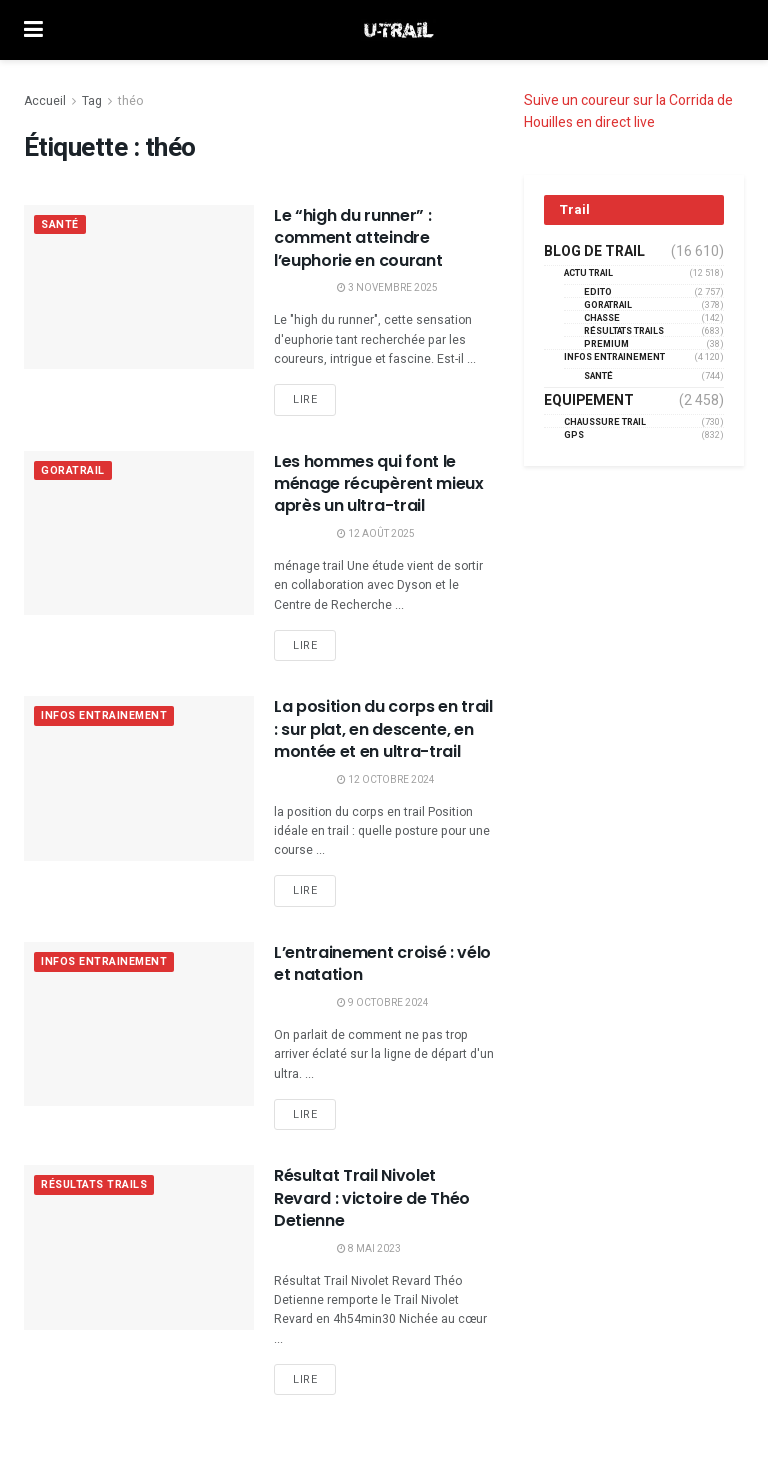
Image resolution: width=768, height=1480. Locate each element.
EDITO (598, 292)
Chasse (602, 318)
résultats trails (98, 1185)
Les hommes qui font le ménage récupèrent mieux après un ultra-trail (379, 484)
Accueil (45, 101)
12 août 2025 (376, 534)
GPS (574, 435)
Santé (61, 225)
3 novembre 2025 (387, 288)
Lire (305, 399)
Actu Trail (588, 273)
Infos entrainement (107, 716)
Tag (92, 101)
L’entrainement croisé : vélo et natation (382, 963)
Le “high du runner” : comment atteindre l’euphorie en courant (358, 238)
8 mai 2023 (369, 1249)
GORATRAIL (73, 471)
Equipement (589, 401)
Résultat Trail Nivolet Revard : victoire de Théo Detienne (372, 1198)
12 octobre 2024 (386, 780)
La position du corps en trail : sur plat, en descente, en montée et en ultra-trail (383, 729)
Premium (606, 344)
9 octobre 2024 (383, 1003)
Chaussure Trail (605, 422)
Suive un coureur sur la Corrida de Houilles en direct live (628, 111)
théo (130, 101)
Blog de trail (594, 252)
